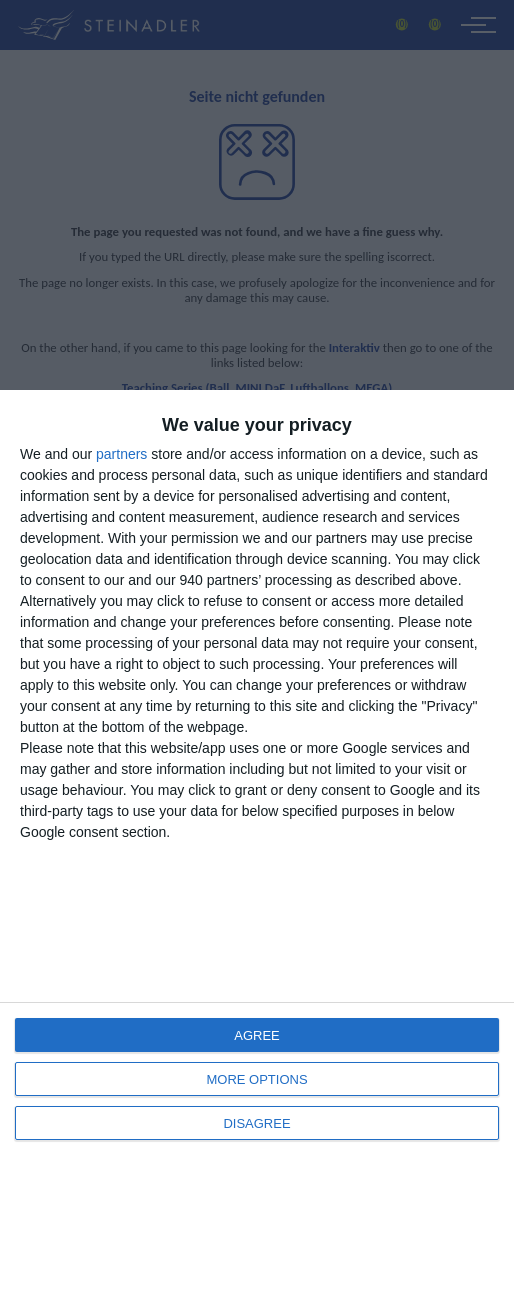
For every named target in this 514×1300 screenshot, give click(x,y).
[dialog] (257, 845)
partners (121, 454)
